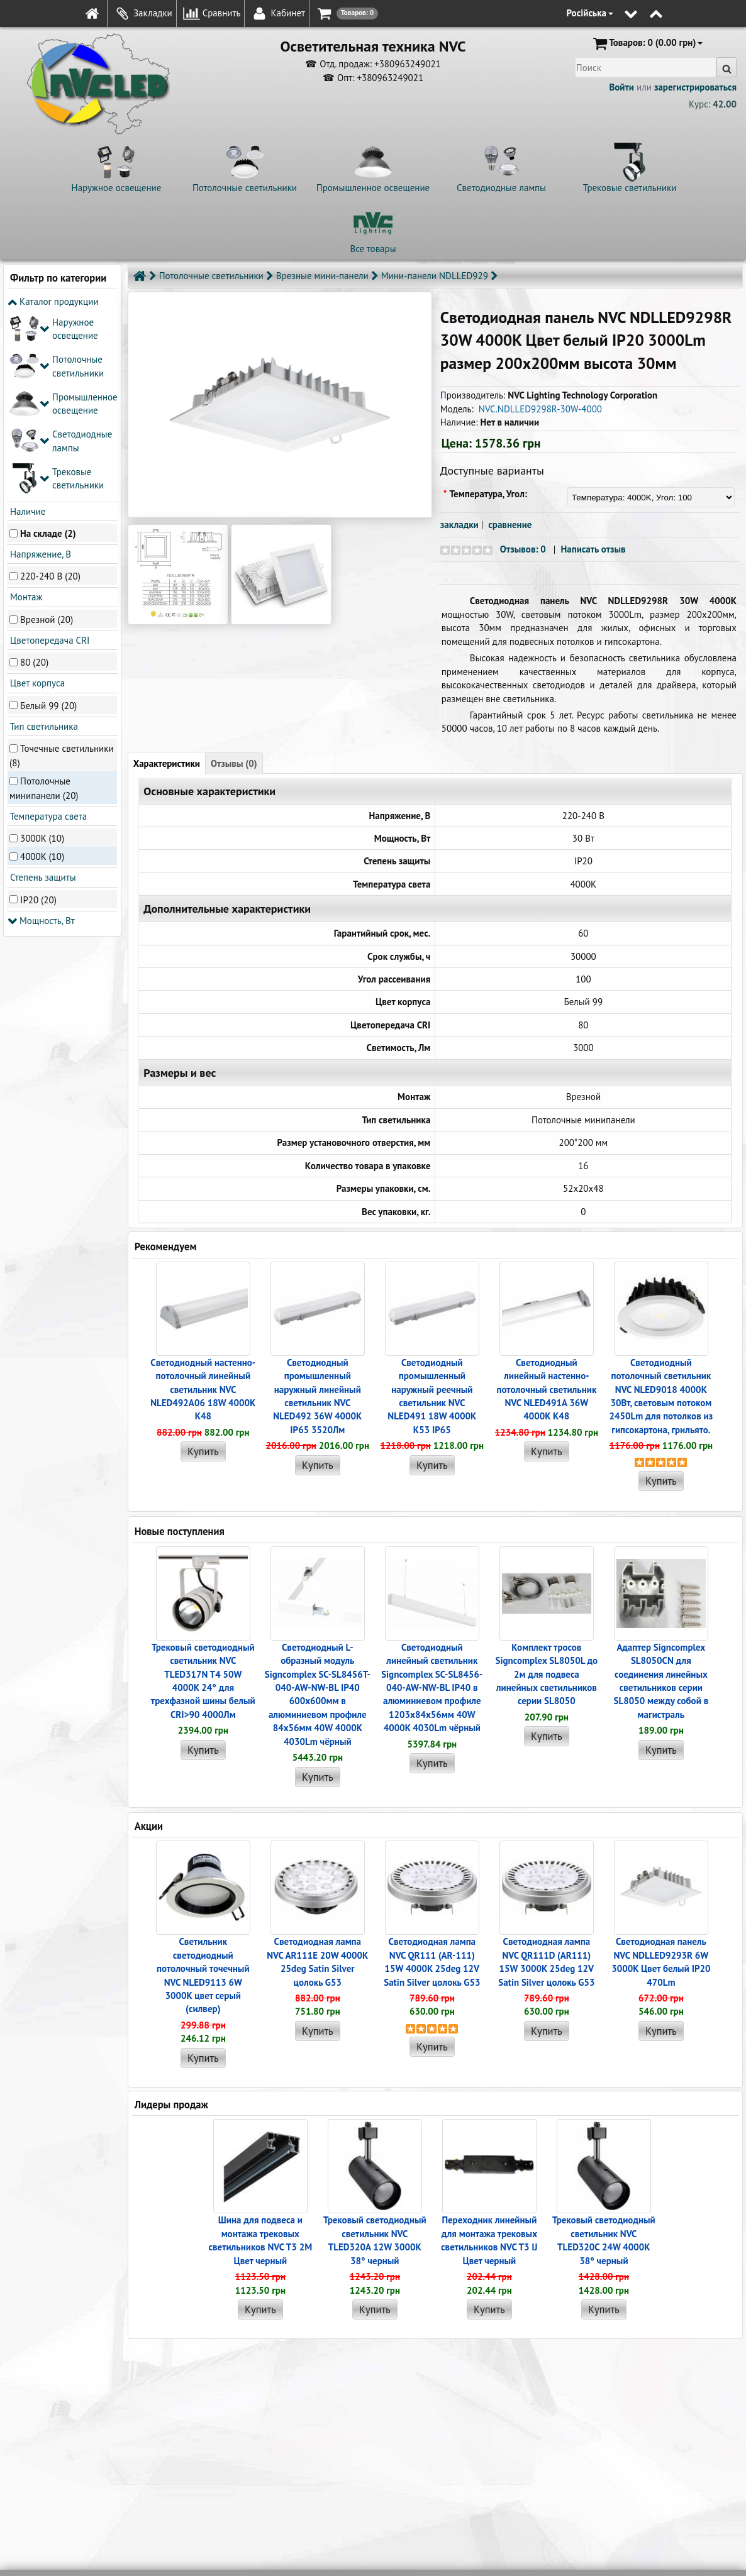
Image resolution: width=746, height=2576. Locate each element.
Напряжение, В (39, 367)
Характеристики (166, 763)
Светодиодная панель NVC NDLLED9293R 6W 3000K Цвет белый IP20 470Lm (660, 1961)
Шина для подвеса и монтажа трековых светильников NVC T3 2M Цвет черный (260, 2240)
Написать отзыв (592, 549)
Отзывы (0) (234, 763)
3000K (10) (42, 652)
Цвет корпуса (36, 496)
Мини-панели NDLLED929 (434, 276)
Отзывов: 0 (523, 549)
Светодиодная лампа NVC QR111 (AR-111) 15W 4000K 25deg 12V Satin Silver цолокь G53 (432, 1961)
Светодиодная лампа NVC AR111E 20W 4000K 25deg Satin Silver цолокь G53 (317, 1961)
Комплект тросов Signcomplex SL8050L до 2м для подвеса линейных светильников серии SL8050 (547, 1674)
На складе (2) (48, 346)
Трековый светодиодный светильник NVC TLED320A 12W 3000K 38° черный (374, 2240)
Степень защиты (42, 690)
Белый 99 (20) (48, 518)
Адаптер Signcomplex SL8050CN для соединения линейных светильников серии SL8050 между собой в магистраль (660, 1680)
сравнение (510, 525)
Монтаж (25, 410)
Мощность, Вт (41, 733)
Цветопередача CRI (48, 454)
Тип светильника (43, 539)
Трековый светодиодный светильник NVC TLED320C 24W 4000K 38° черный (603, 2240)
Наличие (26, 324)
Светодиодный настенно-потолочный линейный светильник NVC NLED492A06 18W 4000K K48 (202, 1390)
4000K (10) (42, 670)
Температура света (47, 630)
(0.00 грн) (647, 43)
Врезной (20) (46, 432)
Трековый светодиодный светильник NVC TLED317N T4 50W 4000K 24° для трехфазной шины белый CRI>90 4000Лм (203, 1680)
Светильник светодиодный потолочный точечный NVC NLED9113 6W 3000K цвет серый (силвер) (203, 1975)
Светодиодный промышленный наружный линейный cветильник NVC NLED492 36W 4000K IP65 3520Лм (317, 1396)
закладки (459, 525)
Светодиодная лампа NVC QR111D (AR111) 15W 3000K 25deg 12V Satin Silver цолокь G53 (546, 1961)
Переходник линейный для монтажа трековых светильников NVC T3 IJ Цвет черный (489, 2240)
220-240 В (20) (50, 389)
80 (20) (34, 476)
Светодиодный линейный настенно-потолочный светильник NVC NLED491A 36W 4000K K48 (546, 1390)
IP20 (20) (38, 712)
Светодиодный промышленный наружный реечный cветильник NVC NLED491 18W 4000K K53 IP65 (431, 1396)
